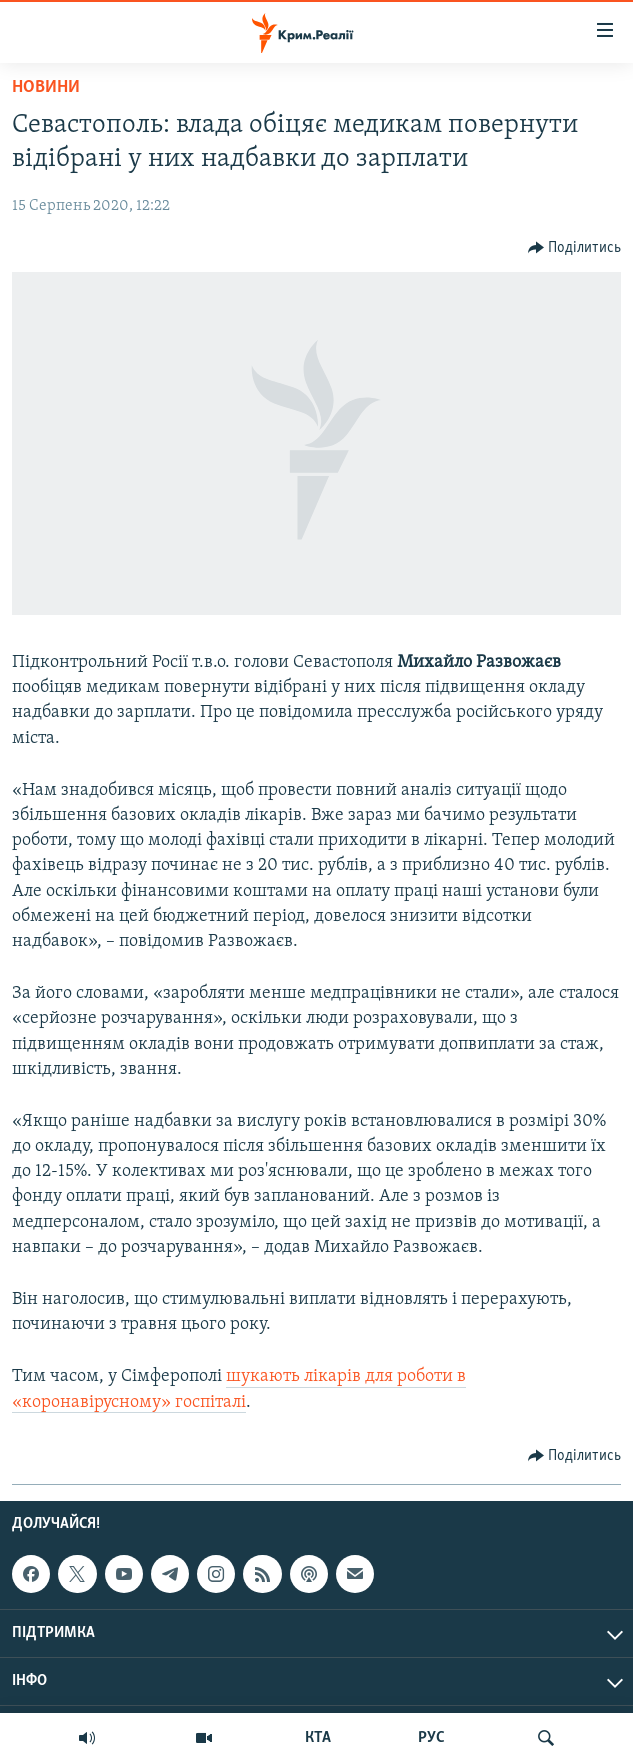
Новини (46, 87)
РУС (431, 1738)
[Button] (575, 248)
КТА (318, 1738)
